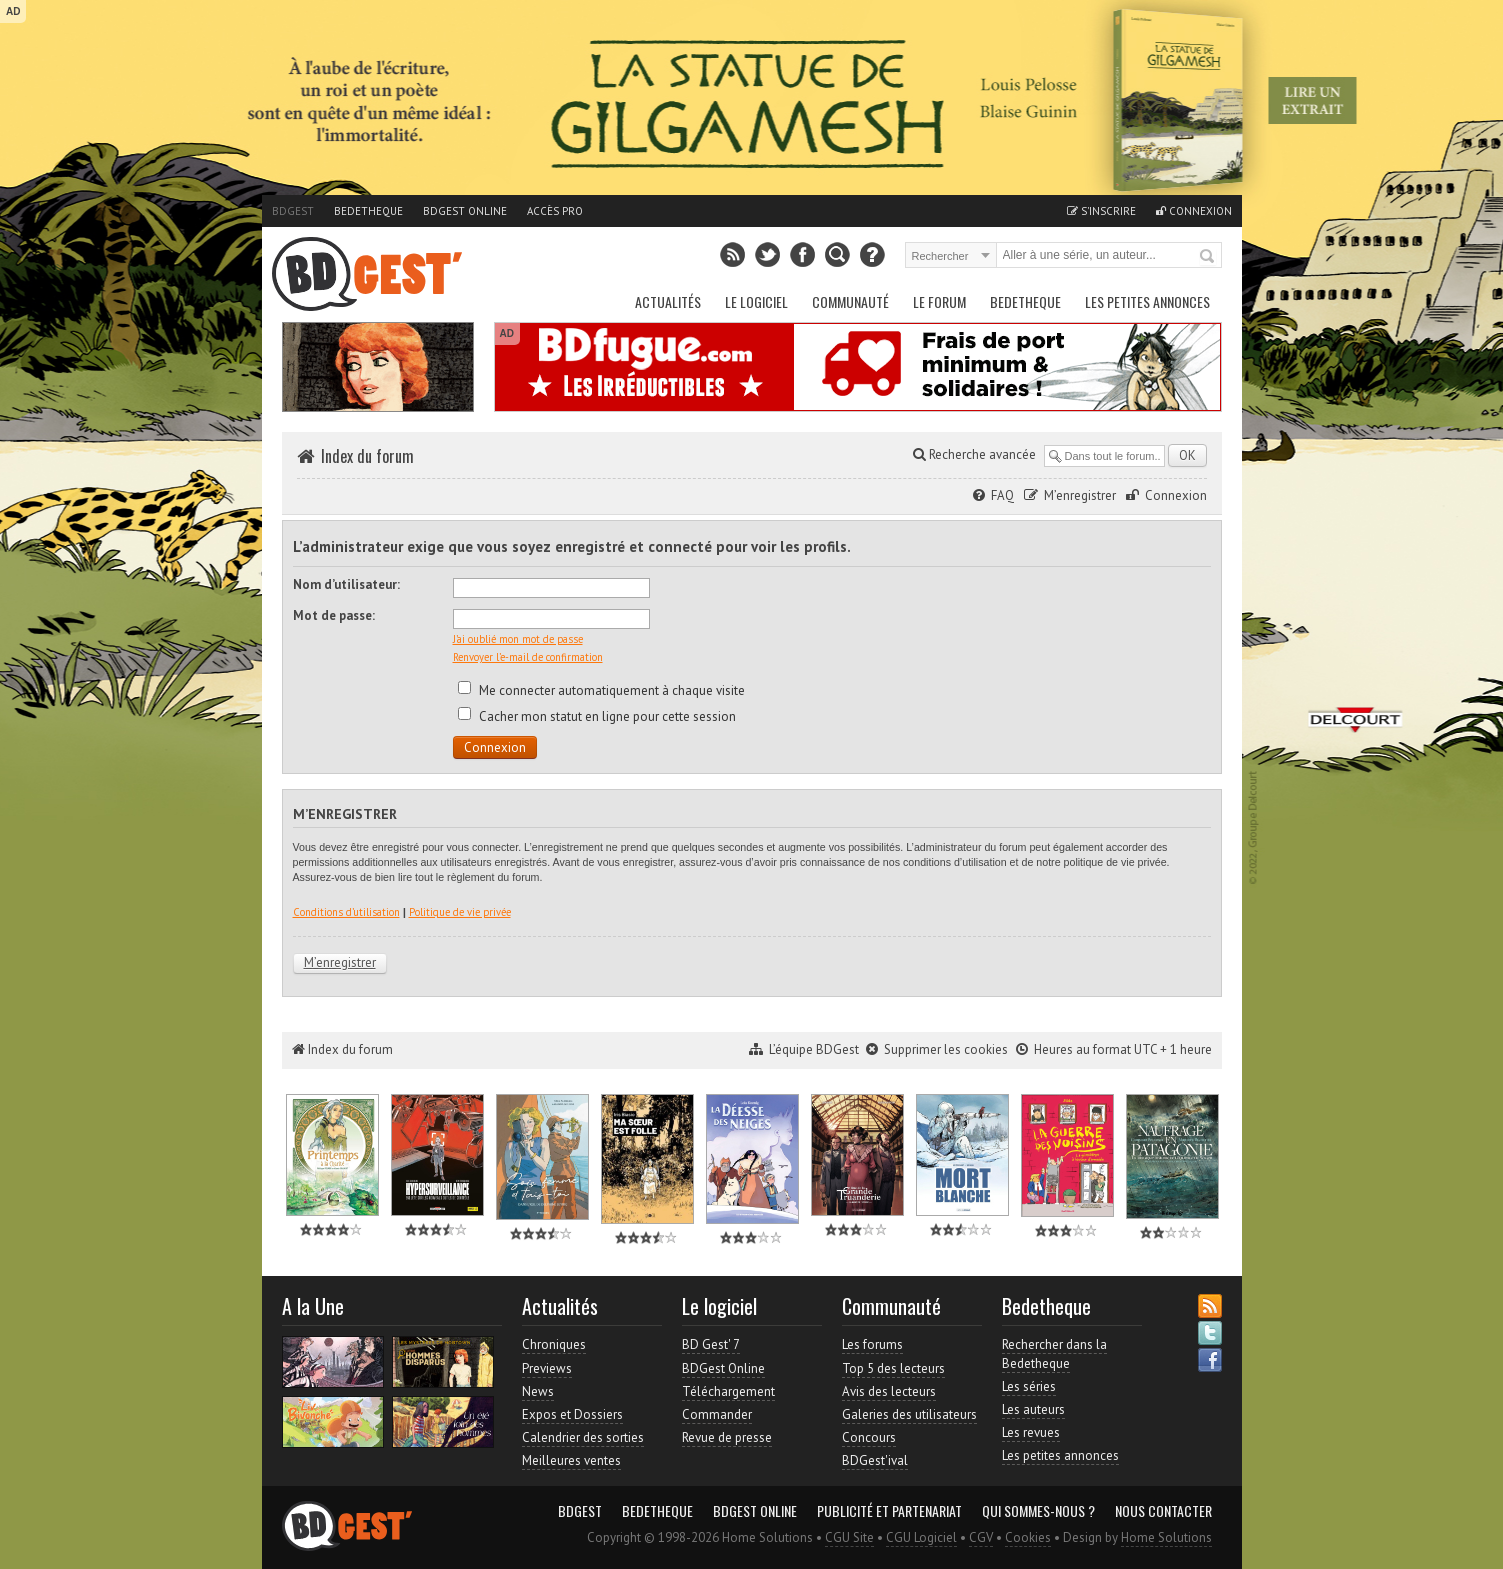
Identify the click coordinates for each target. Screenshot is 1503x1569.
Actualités (668, 301)
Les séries (1029, 1386)
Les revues (1031, 1432)
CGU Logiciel (921, 1537)
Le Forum (939, 301)
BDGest (293, 211)
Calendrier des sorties (583, 1437)
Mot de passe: (334, 615)
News (538, 1391)
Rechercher (1208, 257)
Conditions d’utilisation (346, 912)
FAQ (1002, 495)
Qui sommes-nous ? (1038, 1511)
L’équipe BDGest (814, 1049)
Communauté (850, 301)
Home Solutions (1166, 1537)
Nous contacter (1163, 1511)
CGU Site (849, 1537)
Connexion (1194, 211)
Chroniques (554, 1344)
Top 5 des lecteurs (893, 1368)
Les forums (872, 1344)
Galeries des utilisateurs (909, 1414)
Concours (869, 1437)
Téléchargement (728, 1391)
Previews (547, 1368)
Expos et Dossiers (572, 1414)
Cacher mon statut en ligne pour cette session (597, 716)
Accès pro (555, 211)
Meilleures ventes (571, 1460)
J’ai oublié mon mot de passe (518, 639)
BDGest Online (465, 211)
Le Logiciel (756, 301)
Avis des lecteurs (889, 1391)
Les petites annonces (1147, 301)
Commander (717, 1414)
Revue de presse (727, 1437)
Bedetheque (368, 211)
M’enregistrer (1080, 495)
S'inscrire (1101, 211)
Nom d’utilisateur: (346, 584)
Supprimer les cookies (946, 1049)
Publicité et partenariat (889, 1511)
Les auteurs (1033, 1409)
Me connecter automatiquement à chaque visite (601, 690)
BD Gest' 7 (711, 1344)
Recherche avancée (974, 454)
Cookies (1028, 1537)
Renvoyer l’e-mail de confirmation (528, 657)
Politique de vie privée (460, 912)
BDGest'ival (875, 1460)
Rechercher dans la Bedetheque (1054, 1353)
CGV (981, 1537)
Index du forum (367, 456)
